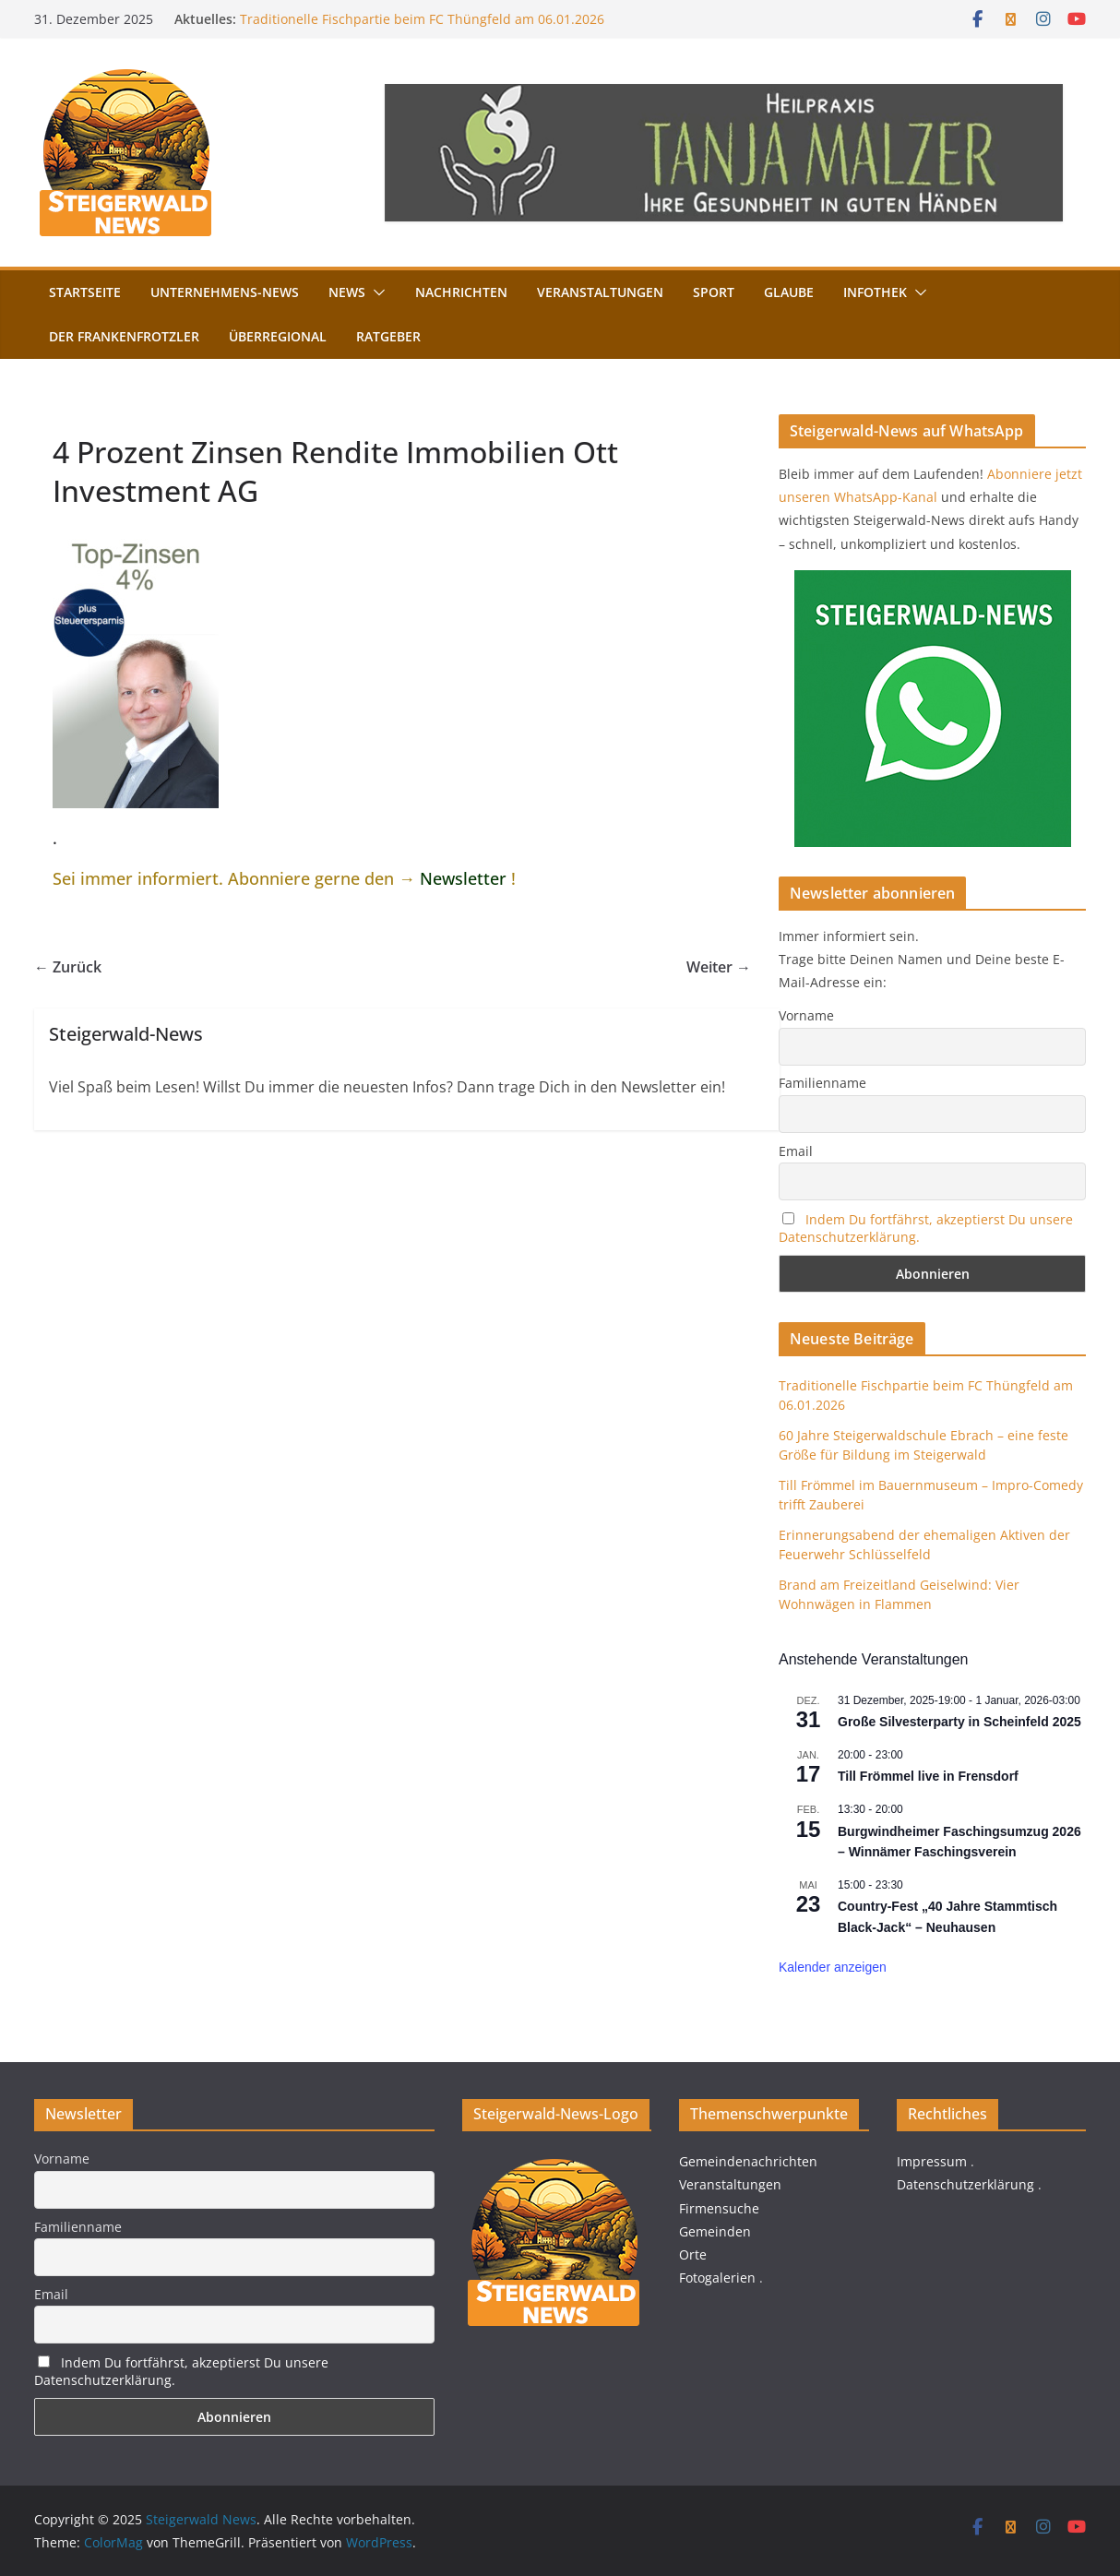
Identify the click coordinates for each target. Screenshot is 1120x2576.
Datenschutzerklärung (965, 2184)
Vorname (806, 1015)
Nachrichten (461, 292)
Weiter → (718, 967)
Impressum (932, 2161)
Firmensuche (719, 2208)
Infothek (875, 292)
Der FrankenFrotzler (124, 336)
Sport (713, 292)
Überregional (278, 336)
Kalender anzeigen (833, 1967)
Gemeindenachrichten (748, 2161)
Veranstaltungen (600, 292)
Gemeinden (715, 2231)
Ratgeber (388, 336)
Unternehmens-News (224, 292)
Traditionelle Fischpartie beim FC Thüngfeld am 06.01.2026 (422, 19)
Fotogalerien (717, 2277)
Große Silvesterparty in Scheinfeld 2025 (959, 1721)
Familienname (822, 1082)
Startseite (85, 292)
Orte (693, 2254)
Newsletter (463, 878)
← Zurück (67, 967)
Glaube (789, 292)
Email (796, 1151)
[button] (375, 292)
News (346, 292)
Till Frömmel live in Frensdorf (928, 1776)
